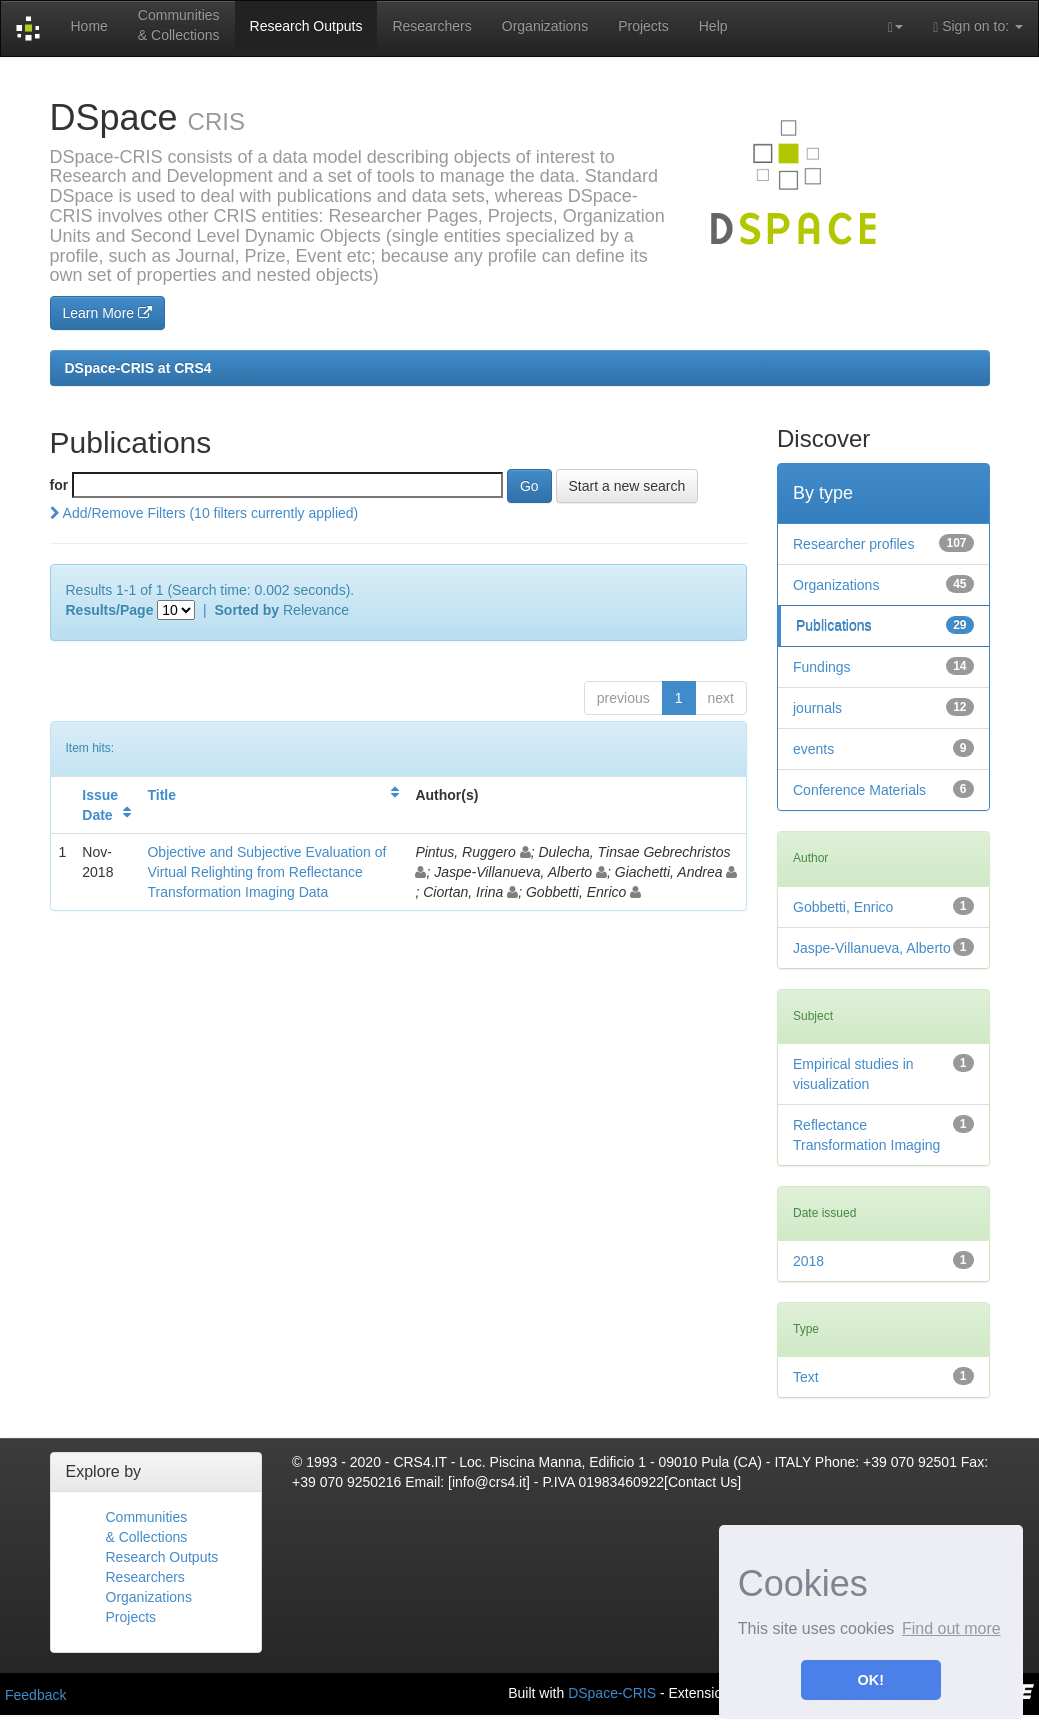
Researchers (431, 26)
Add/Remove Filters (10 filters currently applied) (204, 513)
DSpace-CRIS (612, 1692)
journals (817, 708)
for (59, 485)
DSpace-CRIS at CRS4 (138, 368)
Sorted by (247, 610)
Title (161, 795)
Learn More (107, 313)
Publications (834, 626)
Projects (643, 26)
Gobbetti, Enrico (843, 907)
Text (806, 1377)
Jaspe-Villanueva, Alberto (872, 948)
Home (88, 26)
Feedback (35, 1695)
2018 (808, 1261)
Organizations (545, 26)
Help (713, 26)
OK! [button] (871, 1680)
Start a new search (627, 486)
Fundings (822, 667)
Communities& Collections (179, 25)
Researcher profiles (853, 544)
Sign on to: (978, 26)
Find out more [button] (951, 1628)
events (813, 749)
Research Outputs (306, 26)
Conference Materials (859, 790)
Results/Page (110, 610)
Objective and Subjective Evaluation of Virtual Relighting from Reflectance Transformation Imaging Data (266, 872)
